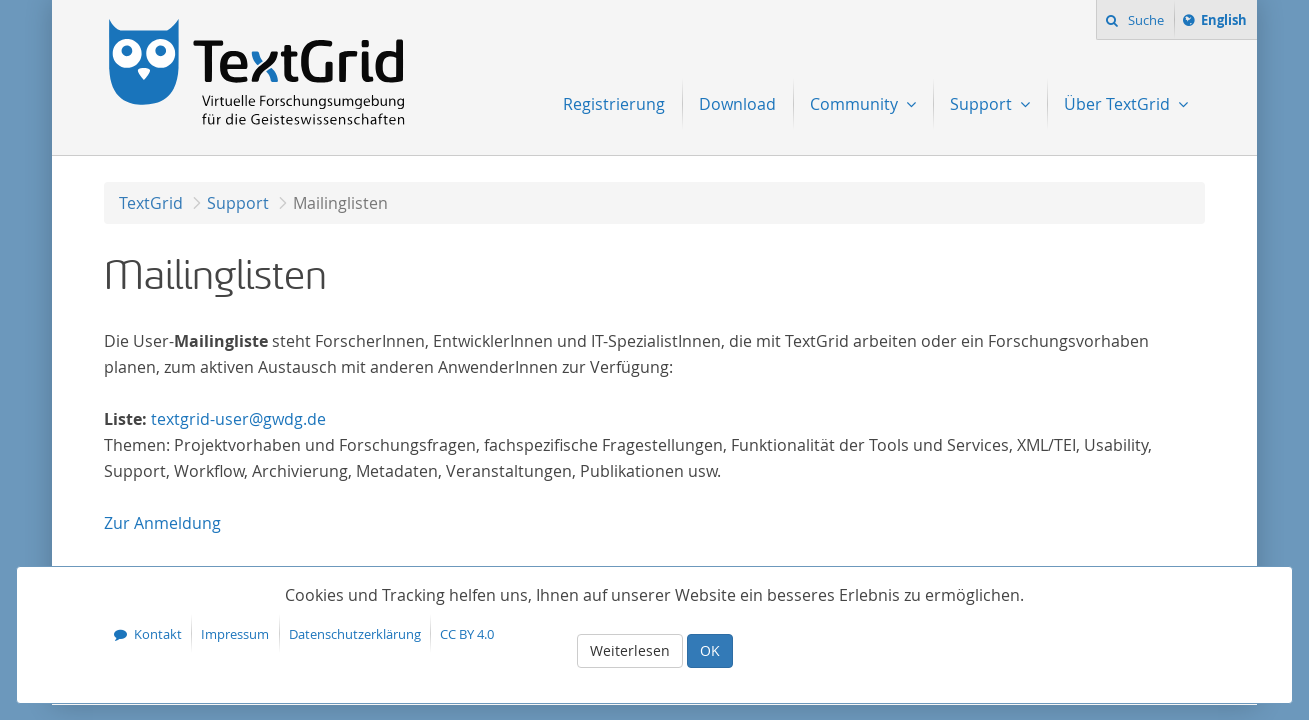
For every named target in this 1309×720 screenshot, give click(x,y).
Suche (1144, 20)
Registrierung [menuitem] (614, 104)
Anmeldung (162, 523)
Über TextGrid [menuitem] (1119, 104)
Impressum (235, 634)
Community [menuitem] (856, 104)
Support (238, 203)
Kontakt (158, 634)
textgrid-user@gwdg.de (238, 419)
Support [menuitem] (983, 104)
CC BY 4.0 (467, 634)
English (1227, 23)
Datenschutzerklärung (355, 634)
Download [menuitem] (737, 104)
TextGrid (151, 203)
